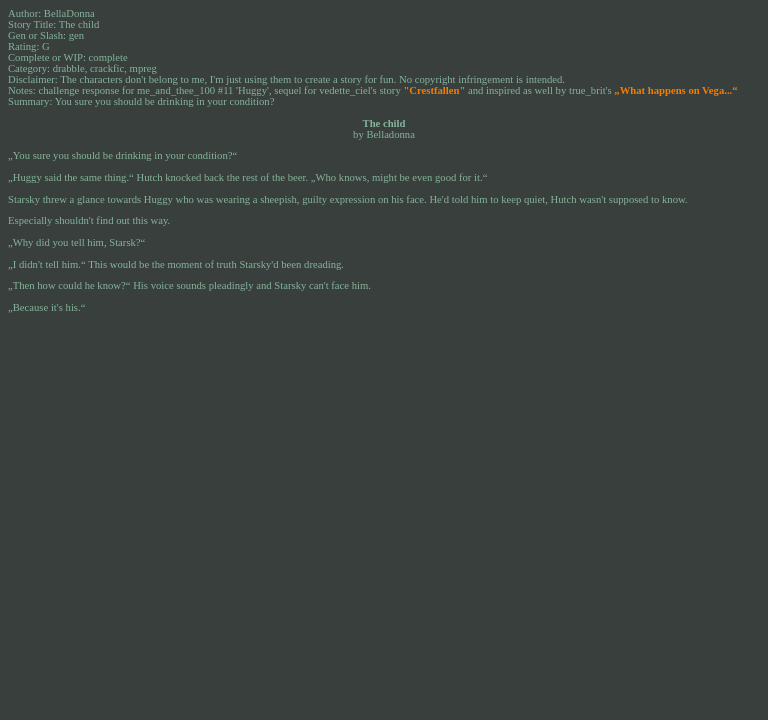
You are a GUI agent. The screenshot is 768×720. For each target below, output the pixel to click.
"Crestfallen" (434, 90)
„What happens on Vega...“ (675, 90)
